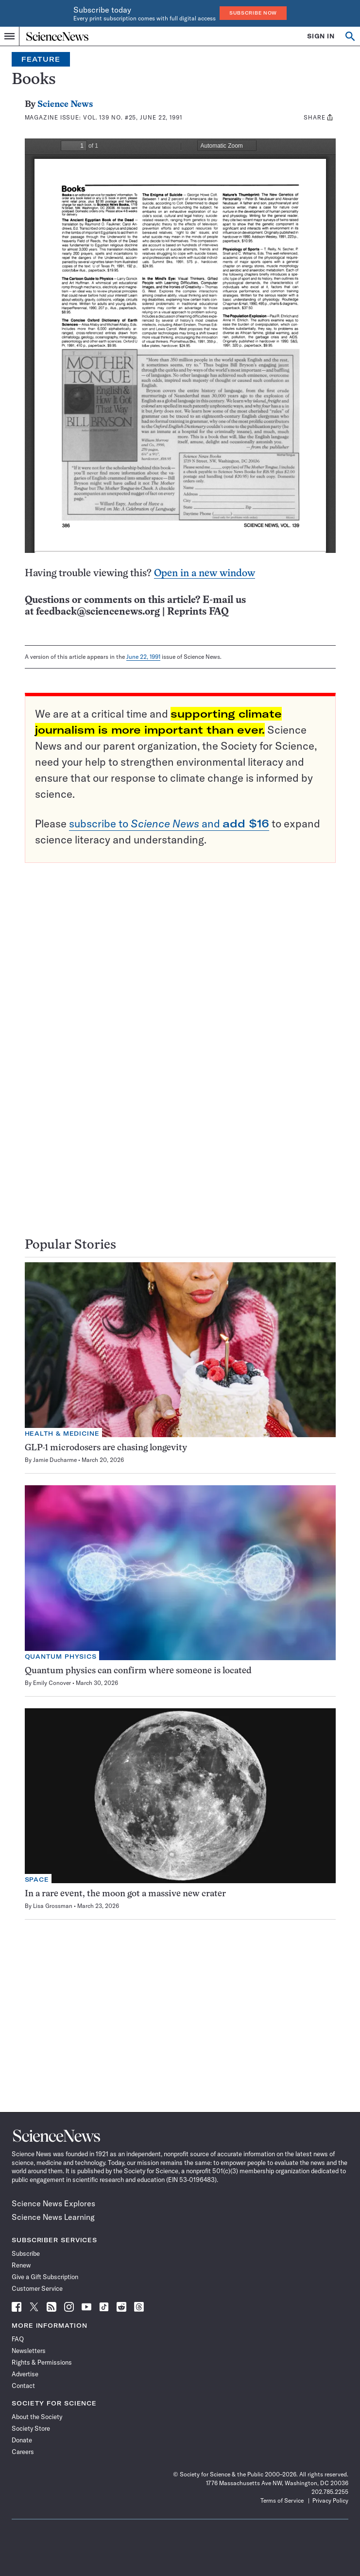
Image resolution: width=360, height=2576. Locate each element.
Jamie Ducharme (55, 1459)
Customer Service (37, 2288)
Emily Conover (52, 1682)
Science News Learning (53, 2217)
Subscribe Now (253, 13)
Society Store (31, 2428)
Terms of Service (282, 2500)
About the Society (37, 2417)
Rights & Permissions (42, 2362)
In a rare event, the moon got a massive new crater (125, 1894)
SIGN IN (321, 36)
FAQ (18, 2339)
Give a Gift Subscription (45, 2277)
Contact (23, 2385)
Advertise (25, 2374)
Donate (22, 2440)
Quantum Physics (61, 1656)
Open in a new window (204, 573)
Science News (65, 105)
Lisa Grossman (52, 1905)
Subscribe (26, 2253)
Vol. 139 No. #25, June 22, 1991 (132, 117)
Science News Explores (53, 2203)
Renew (21, 2265)
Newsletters (29, 2350)
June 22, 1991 (143, 656)
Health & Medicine (62, 1433)
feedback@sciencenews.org (98, 612)
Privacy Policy (330, 2500)
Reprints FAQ (197, 612)
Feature (40, 59)
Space (37, 1879)
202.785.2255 (329, 2491)
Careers (23, 2452)
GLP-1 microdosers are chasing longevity (106, 1448)
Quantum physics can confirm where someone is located (138, 1671)
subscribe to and (169, 823)
